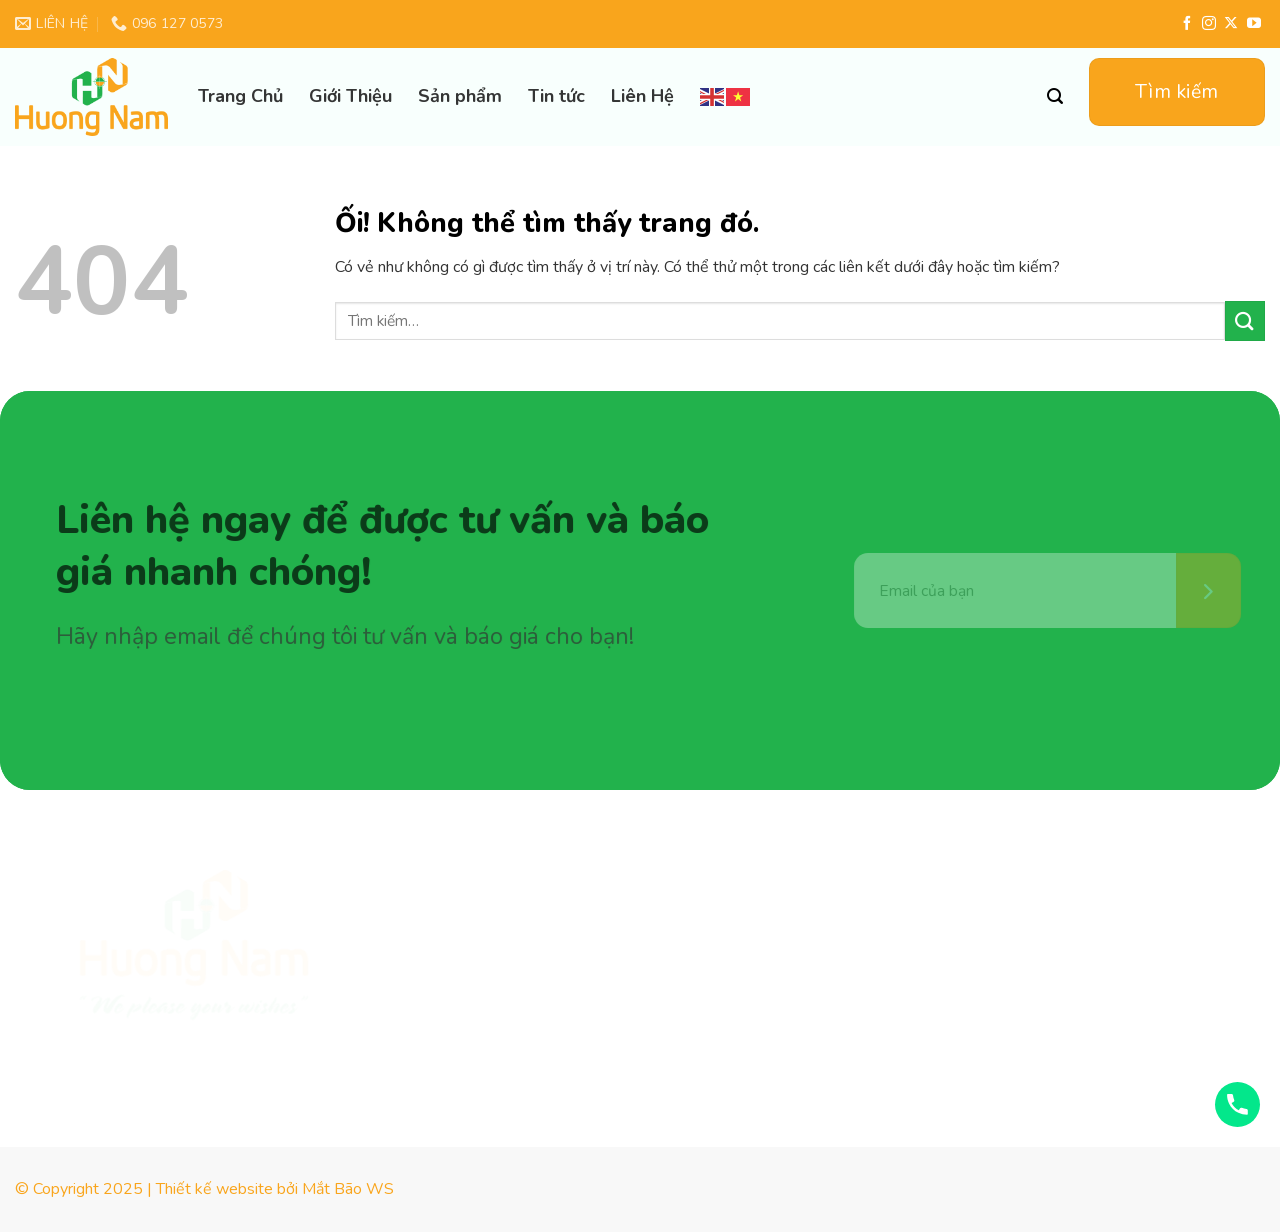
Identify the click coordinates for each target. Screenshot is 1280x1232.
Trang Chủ (240, 96)
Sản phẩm (460, 96)
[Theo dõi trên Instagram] (1209, 24)
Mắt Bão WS (348, 1189)
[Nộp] (1245, 320)
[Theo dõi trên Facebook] (1187, 24)
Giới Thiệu (350, 96)
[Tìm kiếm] (1055, 96)
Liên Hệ (642, 96)
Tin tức (556, 96)
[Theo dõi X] (1231, 24)
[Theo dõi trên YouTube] (1254, 24)
